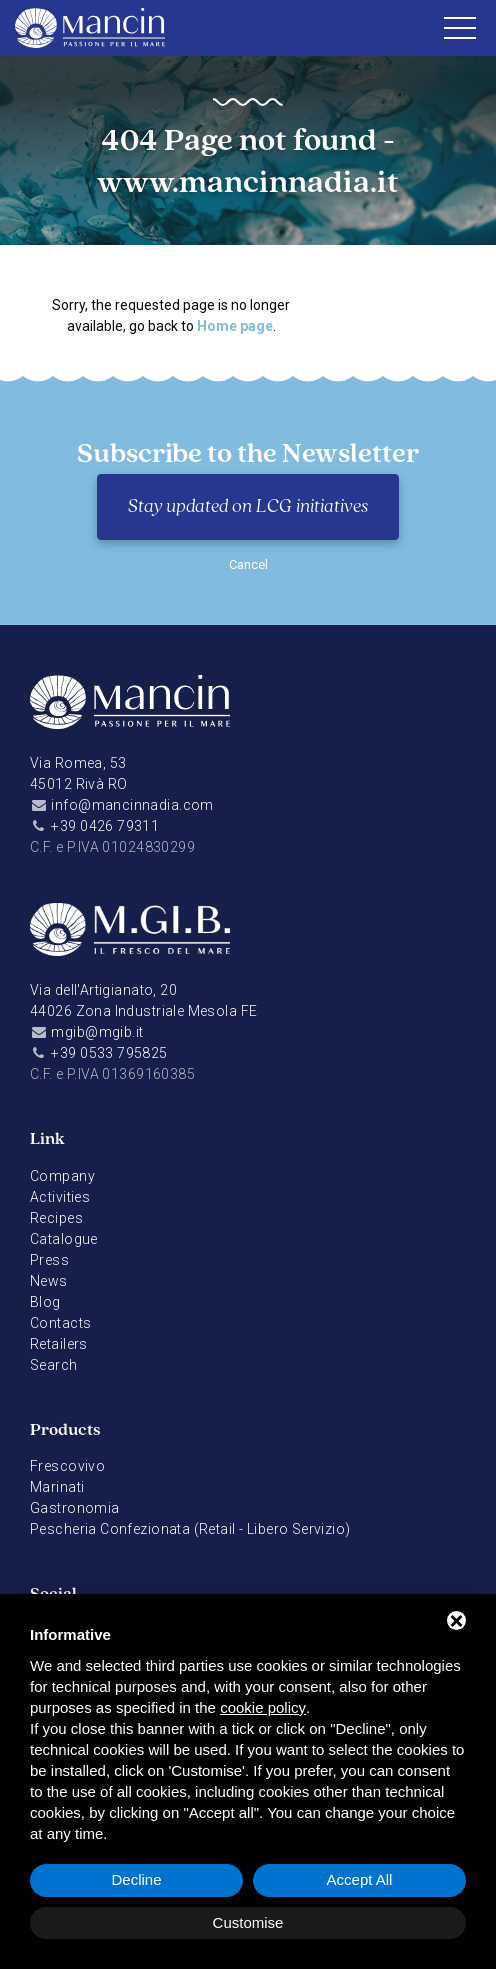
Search (54, 1365)
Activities (60, 1197)
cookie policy (263, 1707)
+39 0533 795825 (109, 1053)
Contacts (60, 1323)
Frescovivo (67, 1466)
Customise (248, 1922)
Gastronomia (75, 1508)
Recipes (56, 1218)
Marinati (57, 1487)
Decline (136, 1879)
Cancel (248, 564)
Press (49, 1260)
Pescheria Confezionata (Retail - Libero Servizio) (190, 1529)
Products (65, 1430)
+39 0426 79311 (105, 826)
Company (62, 1176)
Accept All (360, 1879)
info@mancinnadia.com (132, 805)
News (49, 1281)
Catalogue (64, 1239)
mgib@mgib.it (97, 1032)
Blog (45, 1302)
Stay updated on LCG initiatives (248, 507)
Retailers (59, 1344)
